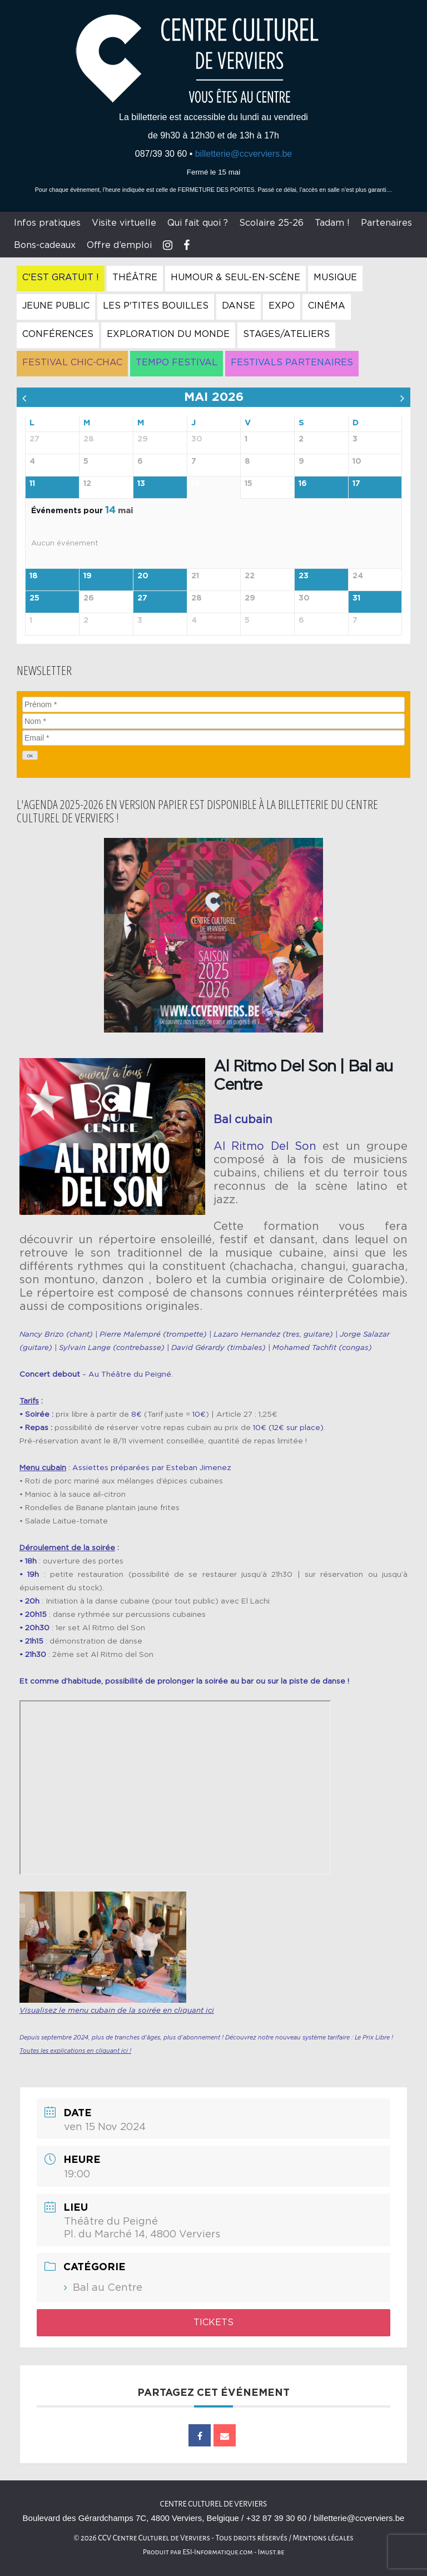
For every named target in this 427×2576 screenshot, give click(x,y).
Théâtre (134, 277)
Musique (335, 277)
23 (304, 576)
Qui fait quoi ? (197, 223)
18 (33, 576)
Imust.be (271, 2552)
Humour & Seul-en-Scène (235, 277)
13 (141, 484)
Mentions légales (323, 2538)
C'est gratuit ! (60, 277)
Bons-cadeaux (45, 245)
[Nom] (213, 721)
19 (87, 576)
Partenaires (386, 223)
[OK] (30, 755)
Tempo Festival (176, 362)
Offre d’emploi (119, 245)
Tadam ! (332, 223)
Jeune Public (56, 305)
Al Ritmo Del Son (265, 1146)
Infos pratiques (47, 223)
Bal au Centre (107, 2288)
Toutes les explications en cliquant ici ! (75, 2051)
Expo (282, 305)
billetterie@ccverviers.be (243, 153)
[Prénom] (213, 704)
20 (142, 576)
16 (303, 484)
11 (32, 484)
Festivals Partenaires (292, 362)
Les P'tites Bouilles (155, 305)
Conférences (57, 334)
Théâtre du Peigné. (137, 1374)
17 (356, 484)
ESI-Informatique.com (217, 2552)
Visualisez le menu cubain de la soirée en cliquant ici (116, 2010)
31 (356, 598)
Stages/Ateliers (286, 334)
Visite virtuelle (124, 223)
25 (34, 598)
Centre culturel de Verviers (213, 2504)
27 (142, 598)
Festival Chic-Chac (72, 362)
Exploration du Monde (168, 334)
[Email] (213, 738)
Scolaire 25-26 (271, 223)
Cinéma (326, 305)
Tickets (213, 2322)
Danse (238, 305)
